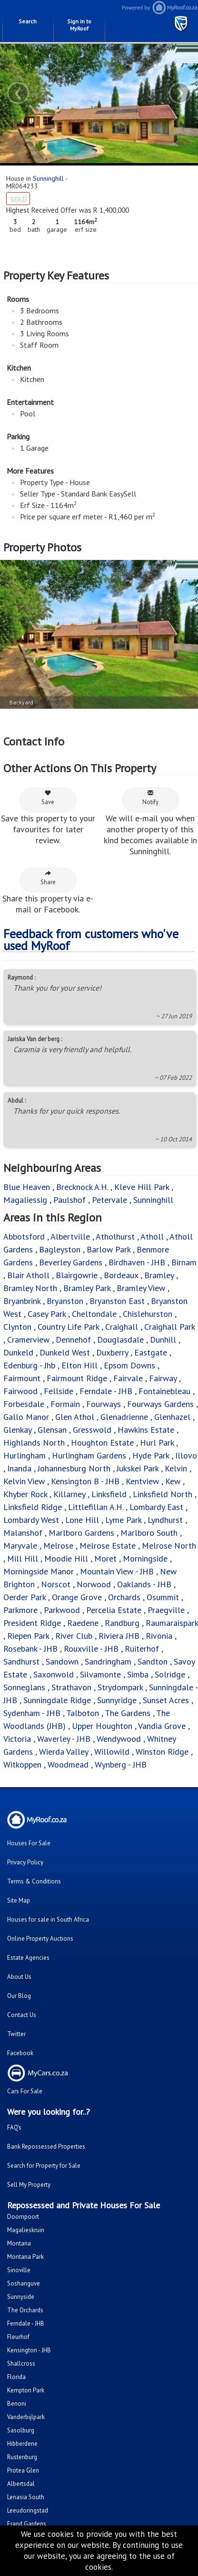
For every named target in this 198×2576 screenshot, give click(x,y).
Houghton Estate (102, 1442)
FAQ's (14, 2127)
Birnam (184, 1262)
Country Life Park (68, 1326)
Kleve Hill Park (141, 1186)
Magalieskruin (25, 2230)
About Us (19, 1977)
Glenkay (17, 1429)
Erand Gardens (26, 2524)
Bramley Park (86, 1288)
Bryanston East (117, 1300)
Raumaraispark (172, 1622)
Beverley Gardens (70, 1262)
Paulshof (69, 1199)
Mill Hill (22, 1558)
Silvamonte (100, 1674)
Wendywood (119, 1738)
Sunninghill (48, 178)
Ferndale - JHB (105, 1391)
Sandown (62, 1661)
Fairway (163, 1378)
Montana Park (25, 2257)
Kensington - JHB (29, 2350)
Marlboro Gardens (81, 1532)
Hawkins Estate (146, 1429)
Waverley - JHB (63, 1738)
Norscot (55, 1584)
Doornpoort (23, 2217)
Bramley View (141, 1288)
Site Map (18, 1900)
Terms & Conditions (34, 1881)
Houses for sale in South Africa (48, 1919)
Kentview (142, 1481)
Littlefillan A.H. (95, 1506)
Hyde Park (150, 1455)
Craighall (121, 1326)
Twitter (16, 2034)
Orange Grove (77, 1597)
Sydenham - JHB (31, 1712)
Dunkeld (18, 1352)
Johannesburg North (74, 1468)
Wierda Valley (63, 1751)
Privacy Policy (25, 1862)
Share (48, 877)
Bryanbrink (21, 1300)
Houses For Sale (28, 1843)
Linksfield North (162, 1494)
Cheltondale (94, 1313)
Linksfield (109, 1494)
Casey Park (47, 1313)
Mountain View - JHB (117, 1571)
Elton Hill (79, 1365)
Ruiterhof (142, 1648)
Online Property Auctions (40, 1939)
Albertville (70, 1236)
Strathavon (71, 1687)
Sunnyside (20, 2297)
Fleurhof (18, 2337)
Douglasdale (120, 1339)
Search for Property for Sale (43, 2166)
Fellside (58, 1391)
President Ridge (32, 1622)
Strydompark (120, 1687)
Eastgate (150, 1352)
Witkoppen (22, 1764)
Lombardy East (156, 1506)
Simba (137, 1674)
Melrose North (169, 1545)
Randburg (122, 1622)
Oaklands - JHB (144, 1584)
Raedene (83, 1622)
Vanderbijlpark (26, 2417)
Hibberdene (22, 2444)
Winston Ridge (162, 1751)
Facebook (20, 2053)
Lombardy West (31, 1519)
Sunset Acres (166, 1700)
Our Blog (19, 1996)
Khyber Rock (25, 1494)
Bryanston (65, 1300)
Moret (105, 1558)
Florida (16, 2377)
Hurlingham (24, 1455)
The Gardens (127, 1712)
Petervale (109, 1199)
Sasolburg (20, 2430)
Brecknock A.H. (82, 1186)
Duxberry (112, 1352)
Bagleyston (59, 1249)
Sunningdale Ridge (57, 1700)
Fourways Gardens (160, 1403)
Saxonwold (53, 1674)
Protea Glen (23, 2470)
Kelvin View (24, 1481)
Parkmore (20, 1609)
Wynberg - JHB (121, 1764)
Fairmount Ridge (77, 1378)
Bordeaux (121, 1275)
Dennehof (73, 1339)
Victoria (17, 1738)
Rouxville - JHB (91, 1648)
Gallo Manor (26, 1416)
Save (47, 797)
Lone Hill (82, 1519)
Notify (150, 797)
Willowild (111, 1751)
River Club (73, 1635)
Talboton (82, 1712)
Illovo (186, 1455)
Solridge (170, 1674)
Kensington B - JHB (85, 1481)
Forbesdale (25, 1403)
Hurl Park (157, 1442)
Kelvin (176, 1468)
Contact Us (21, 2015)
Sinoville (18, 2270)
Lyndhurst (165, 1519)
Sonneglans (24, 1687)
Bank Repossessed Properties (46, 2146)
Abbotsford (24, 1236)
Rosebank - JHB (30, 1648)
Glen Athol (74, 1416)
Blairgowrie (77, 1275)
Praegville (166, 1609)
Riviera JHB (119, 1635)
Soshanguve (23, 2283)
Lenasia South (25, 2497)
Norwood (94, 1584)
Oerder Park (24, 1597)
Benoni (16, 2404)
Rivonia (159, 1635)
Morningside (145, 1558)
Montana (19, 2243)
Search (28, 21)
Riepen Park (28, 1635)
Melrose (58, 1545)
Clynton (17, 1326)
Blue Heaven (26, 1186)
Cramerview (28, 1339)
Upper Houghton (102, 1725)
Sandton (153, 1661)
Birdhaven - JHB (137, 1262)
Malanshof (22, 1532)
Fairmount (21, 1378)
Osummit (163, 1597)
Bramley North (30, 1288)
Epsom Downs (129, 1365)
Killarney (69, 1494)
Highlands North (34, 1442)
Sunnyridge (117, 1700)
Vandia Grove (162, 1725)
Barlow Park (108, 1249)
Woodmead (68, 1764)
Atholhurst (115, 1236)
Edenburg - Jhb (29, 1365)
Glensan (52, 1429)
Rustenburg (22, 2457)
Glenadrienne (124, 1416)
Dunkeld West (65, 1352)
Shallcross (21, 2363)
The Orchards (25, 2310)
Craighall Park (169, 1326)
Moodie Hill (66, 1558)
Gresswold (92, 1429)
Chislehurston (147, 1313)
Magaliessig (25, 1199)
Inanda (19, 1468)
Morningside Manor (38, 1571)
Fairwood (20, 1391)
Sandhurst (21, 1661)
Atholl (152, 1236)
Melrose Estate (107, 1545)
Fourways (103, 1403)
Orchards (124, 1597)
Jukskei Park (137, 1468)
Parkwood (62, 1609)
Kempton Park (25, 2390)
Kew (172, 1481)
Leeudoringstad (27, 2510)
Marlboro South (149, 1532)
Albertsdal (21, 2484)
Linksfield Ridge (32, 1506)
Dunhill (163, 1339)
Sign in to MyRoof (79, 25)
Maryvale (20, 1545)
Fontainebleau (164, 1391)
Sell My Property (28, 2185)
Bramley (159, 1275)
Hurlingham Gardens (89, 1455)
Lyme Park (123, 1519)
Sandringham (108, 1661)
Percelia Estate (113, 1609)
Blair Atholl (28, 1275)
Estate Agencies (28, 1958)
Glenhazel (172, 1416)
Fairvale (128, 1378)
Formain (65, 1403)
